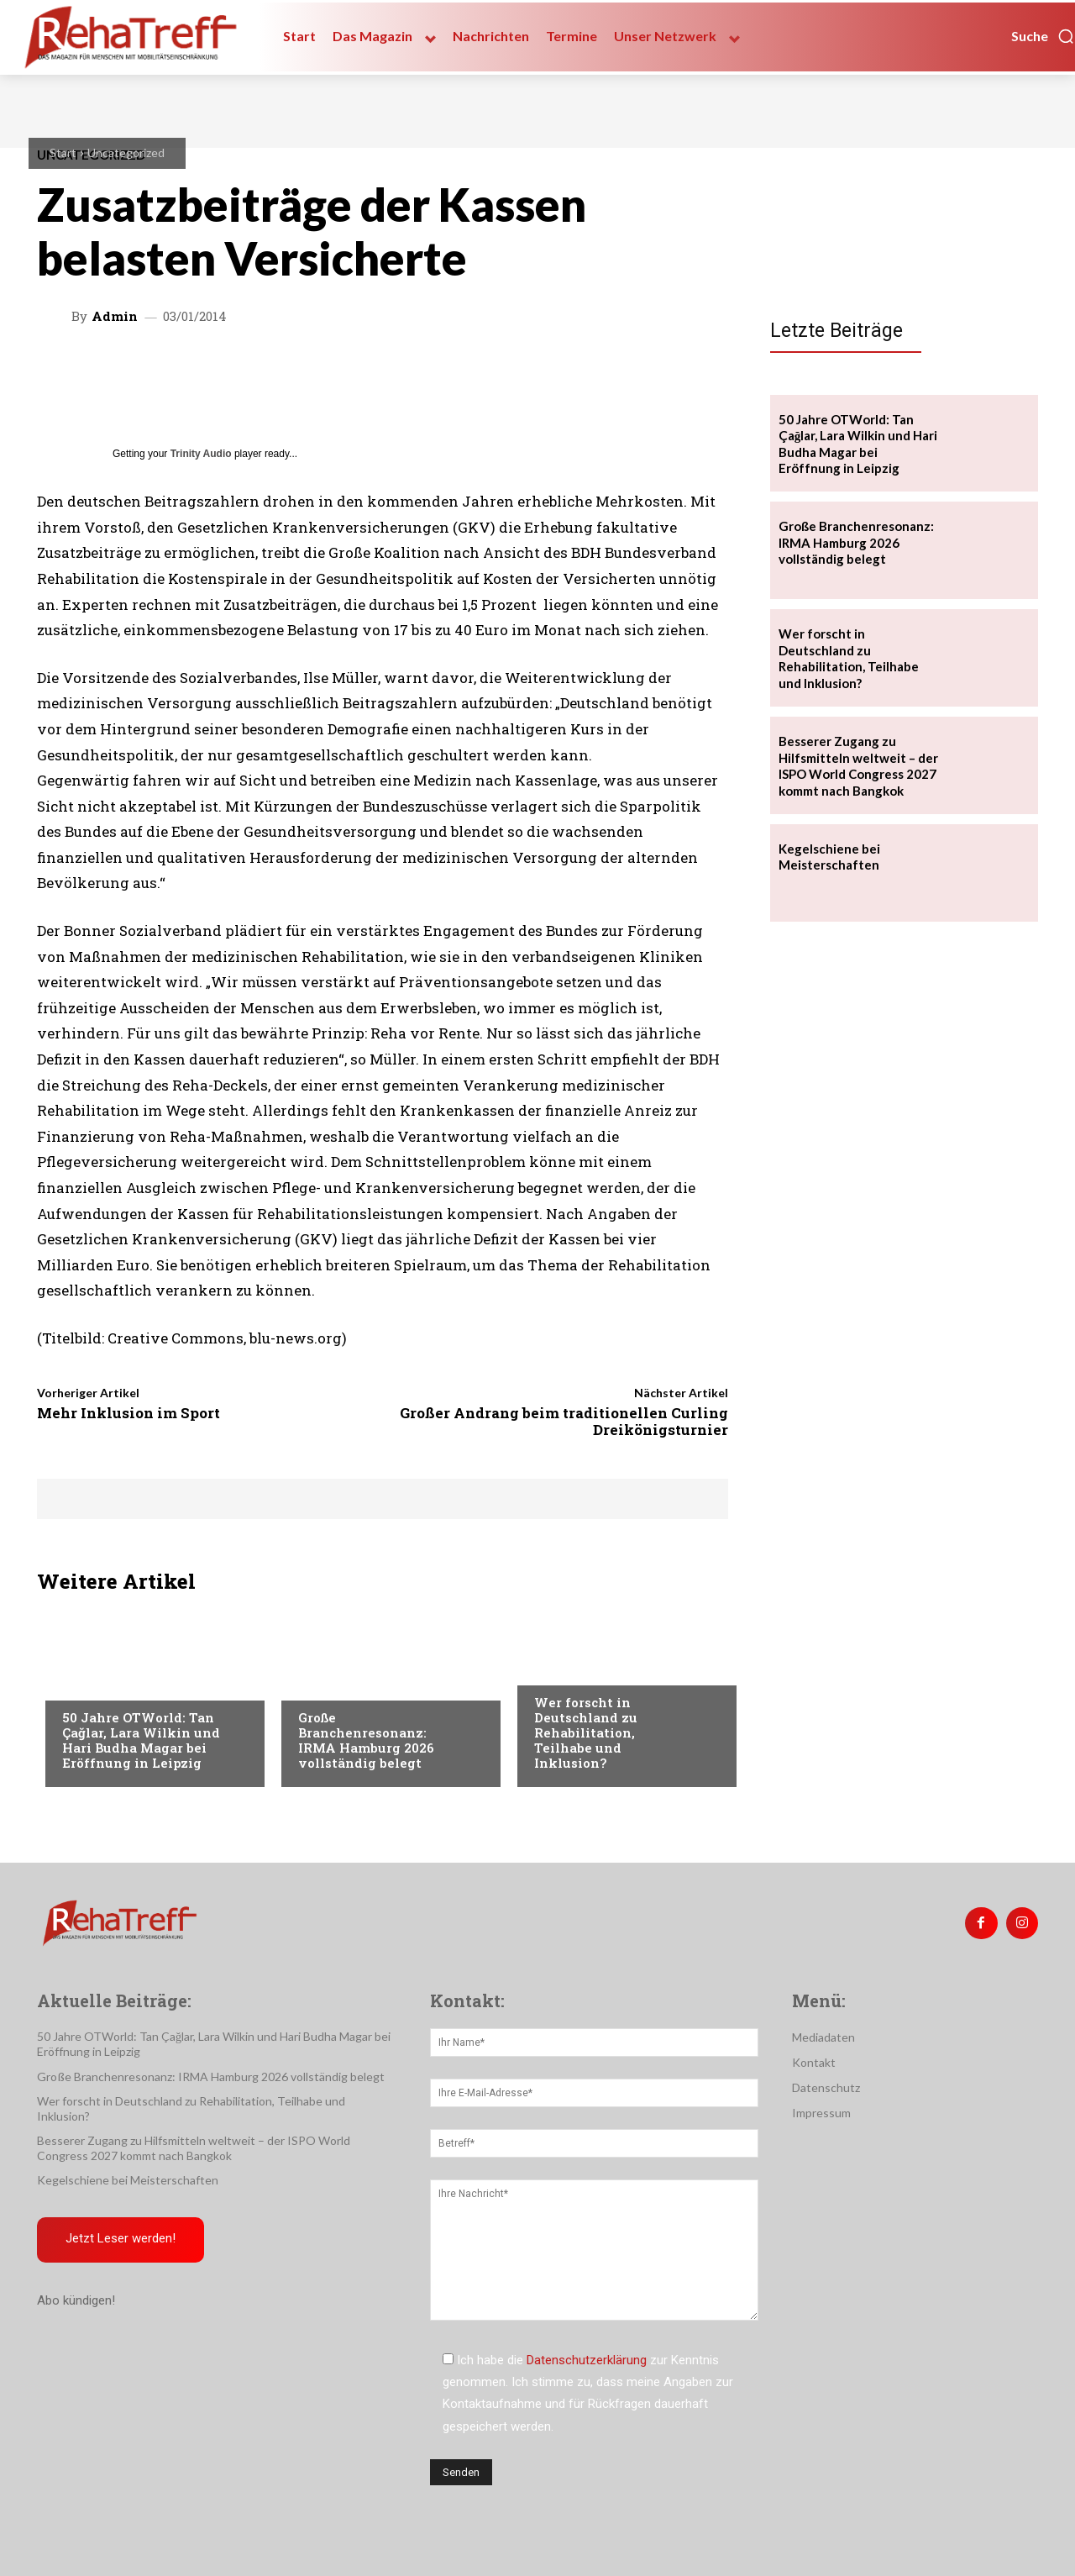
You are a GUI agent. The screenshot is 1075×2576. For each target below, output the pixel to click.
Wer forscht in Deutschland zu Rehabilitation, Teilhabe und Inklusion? (585, 1732)
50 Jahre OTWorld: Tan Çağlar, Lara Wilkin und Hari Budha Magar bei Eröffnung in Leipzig (141, 1740)
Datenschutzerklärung (587, 2360)
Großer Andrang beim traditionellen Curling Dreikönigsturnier (564, 1421)
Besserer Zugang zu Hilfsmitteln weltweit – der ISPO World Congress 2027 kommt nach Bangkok (858, 765)
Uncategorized (126, 152)
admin (115, 316)
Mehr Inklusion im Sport (128, 1412)
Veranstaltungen (113, 1684)
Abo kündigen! (76, 2301)
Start (63, 152)
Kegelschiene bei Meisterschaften (829, 857)
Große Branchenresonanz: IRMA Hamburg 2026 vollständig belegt (366, 1740)
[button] (1043, 36)
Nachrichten (572, 1669)
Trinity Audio (201, 454)
